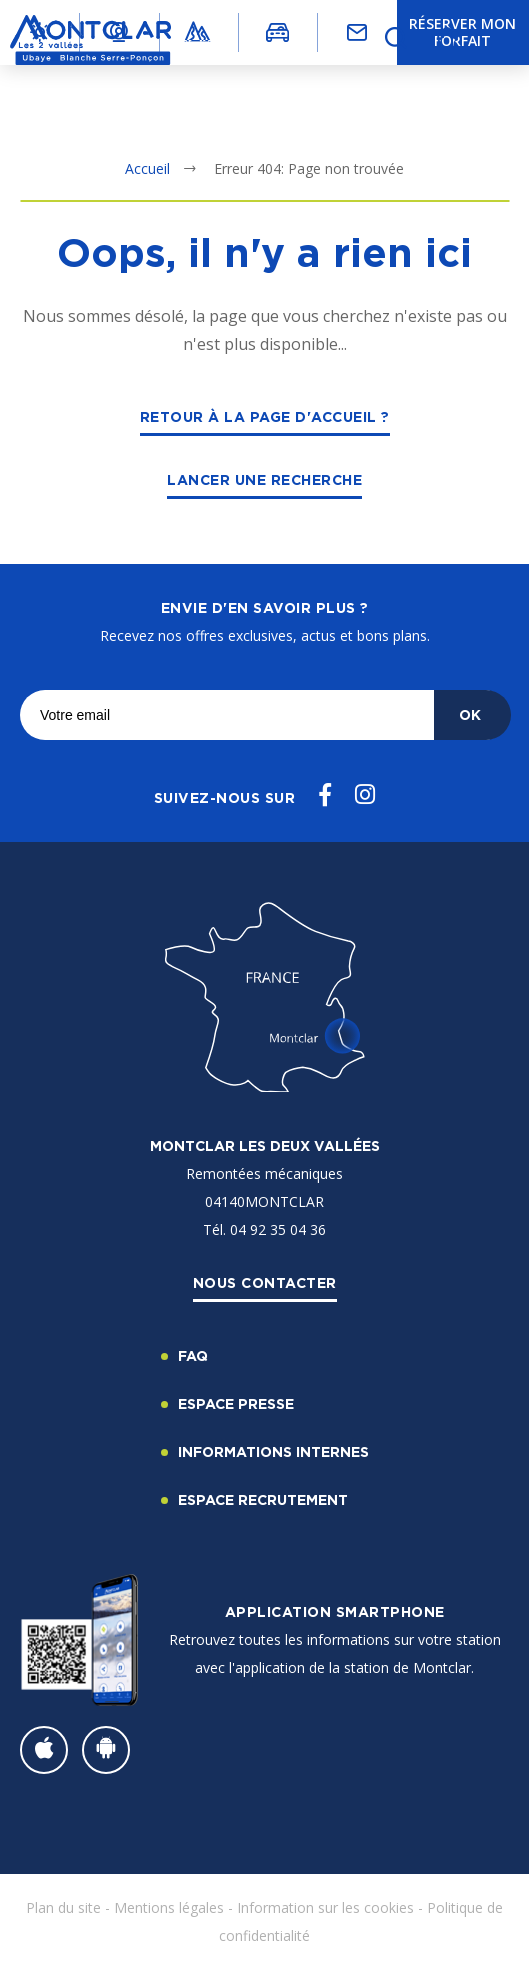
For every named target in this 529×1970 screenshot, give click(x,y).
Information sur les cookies (325, 1907)
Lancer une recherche (264, 479)
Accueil (147, 168)
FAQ (193, 1355)
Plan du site (63, 1907)
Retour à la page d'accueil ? (265, 416)
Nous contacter (265, 1282)
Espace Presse (236, 1403)
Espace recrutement (263, 1499)
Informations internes (273, 1451)
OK (470, 714)
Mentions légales (169, 1907)
